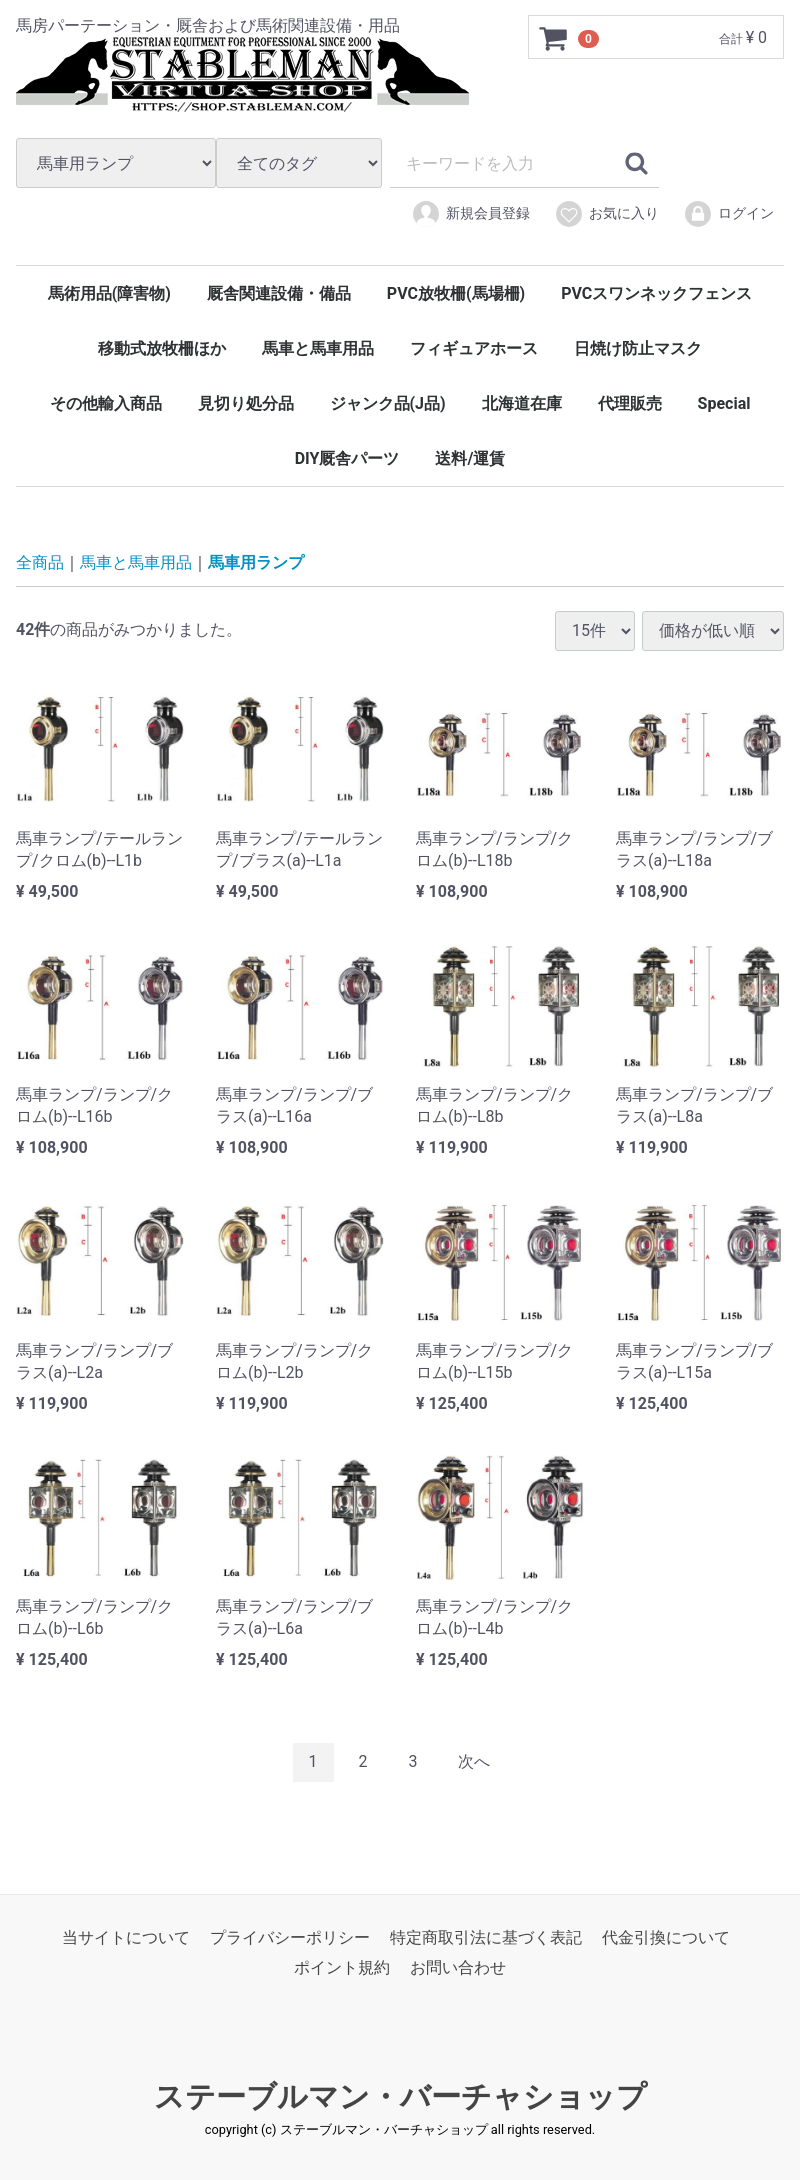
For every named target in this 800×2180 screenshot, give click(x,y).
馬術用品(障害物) (109, 293)
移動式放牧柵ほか (162, 348)
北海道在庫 (522, 403)
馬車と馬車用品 (318, 348)
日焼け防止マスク (638, 348)
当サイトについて (126, 1936)
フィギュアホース (474, 348)
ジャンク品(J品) (388, 403)
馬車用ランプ (256, 562)
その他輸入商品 (106, 403)
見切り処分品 (246, 403)
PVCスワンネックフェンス (656, 293)
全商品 (40, 562)
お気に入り (606, 214)
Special (724, 403)
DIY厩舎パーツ (347, 458)
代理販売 (630, 403)
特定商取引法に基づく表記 (486, 1936)
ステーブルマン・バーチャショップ (400, 2095)
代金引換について (666, 1936)
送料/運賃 (470, 458)
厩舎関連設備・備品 (279, 293)
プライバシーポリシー (290, 1936)
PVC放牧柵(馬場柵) (456, 293)
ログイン (728, 214)
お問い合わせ (458, 1967)
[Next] (474, 1762)
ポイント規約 (342, 1967)
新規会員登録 (470, 214)
